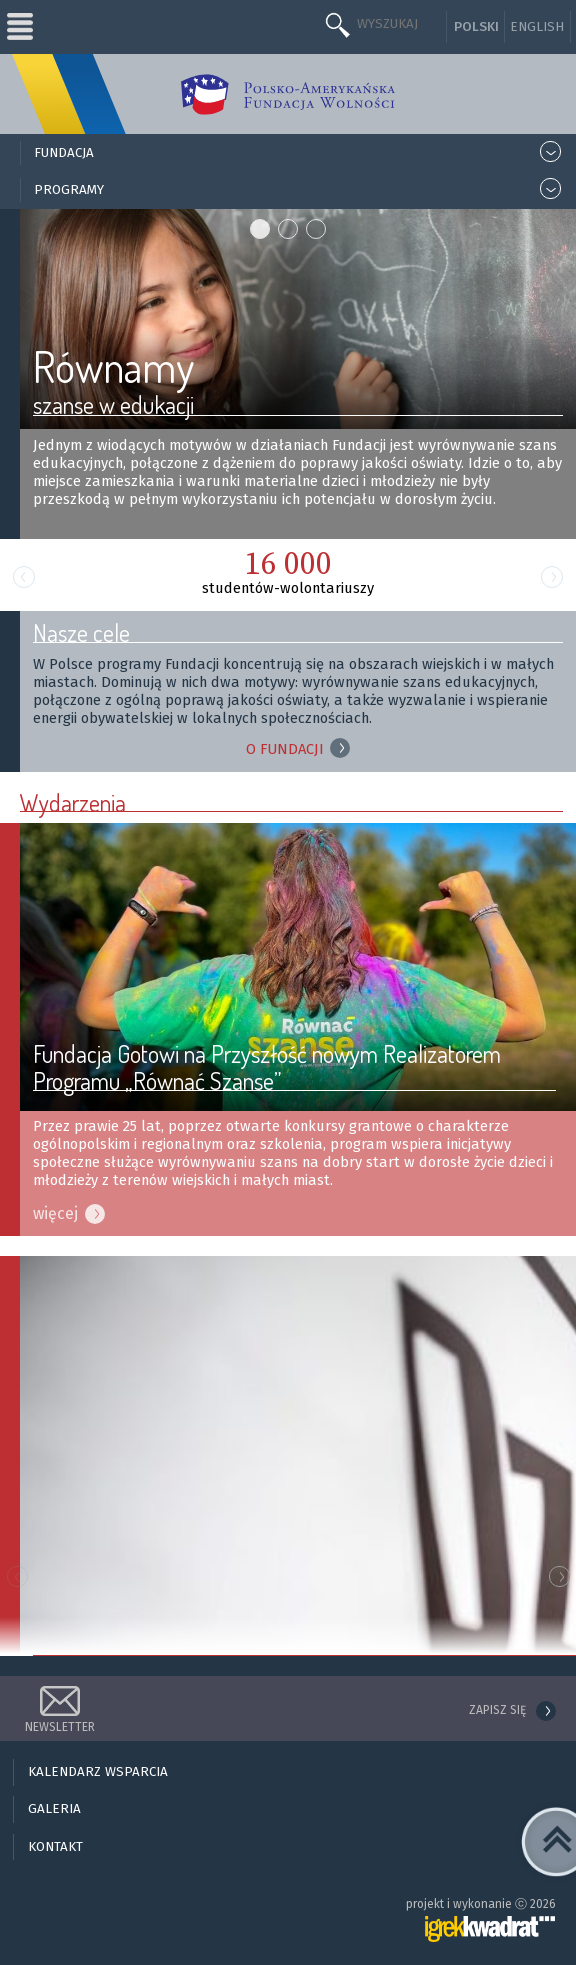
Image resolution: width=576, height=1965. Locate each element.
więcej (55, 1213)
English (537, 27)
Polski (476, 27)
